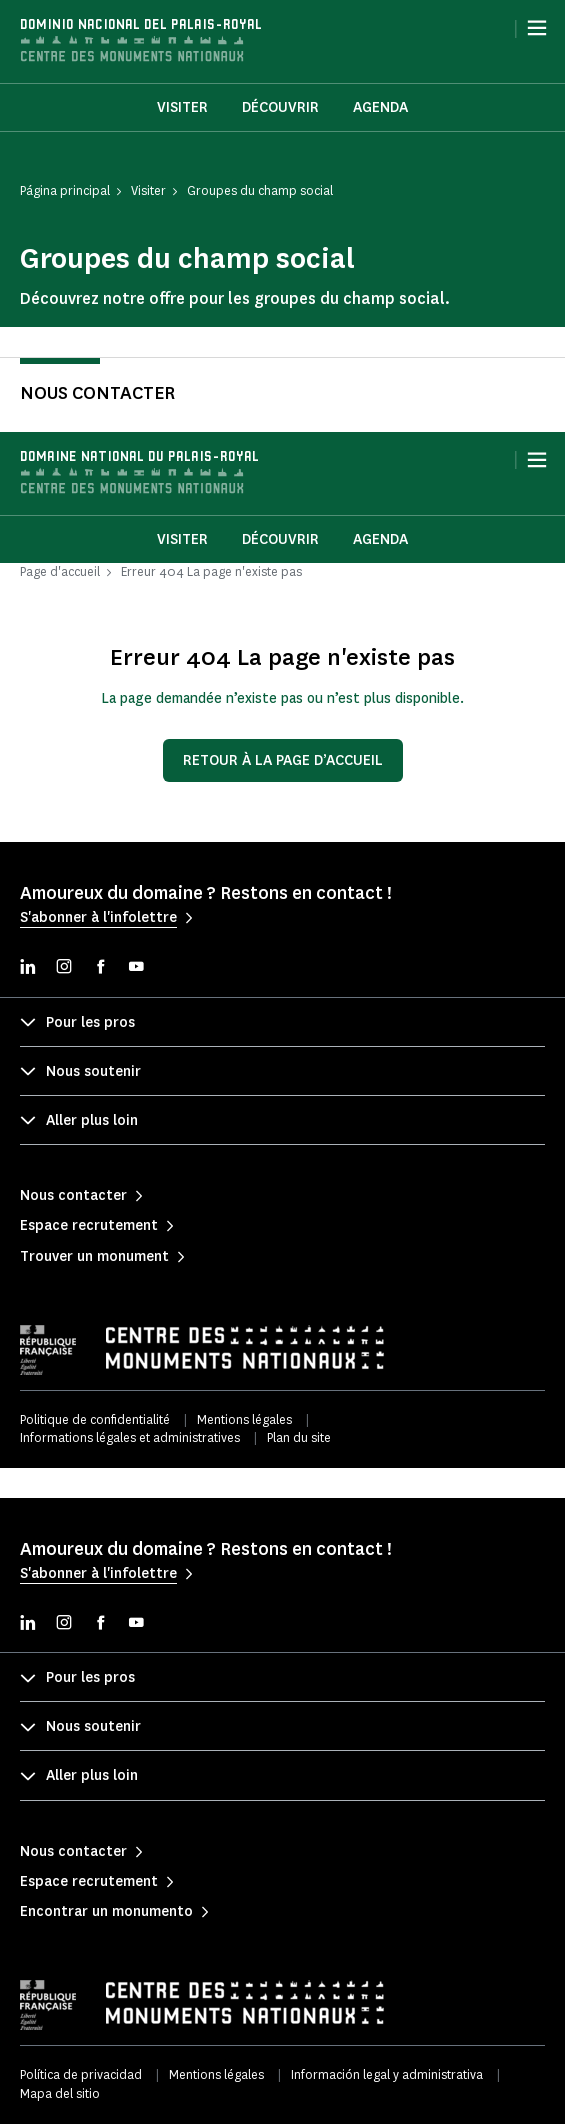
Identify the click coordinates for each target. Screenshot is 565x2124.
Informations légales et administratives (130, 1437)
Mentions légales (244, 1419)
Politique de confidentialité (95, 1419)
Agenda (380, 107)
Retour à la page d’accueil (283, 760)
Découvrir (280, 107)
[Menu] (537, 28)
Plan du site (299, 1437)
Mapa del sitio (60, 2093)
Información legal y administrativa (387, 2074)
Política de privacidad (81, 2074)
